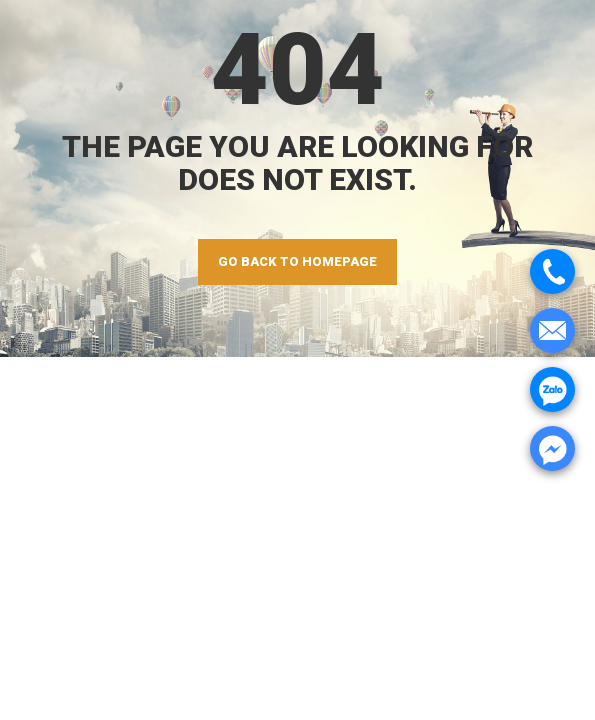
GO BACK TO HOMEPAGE (297, 261)
